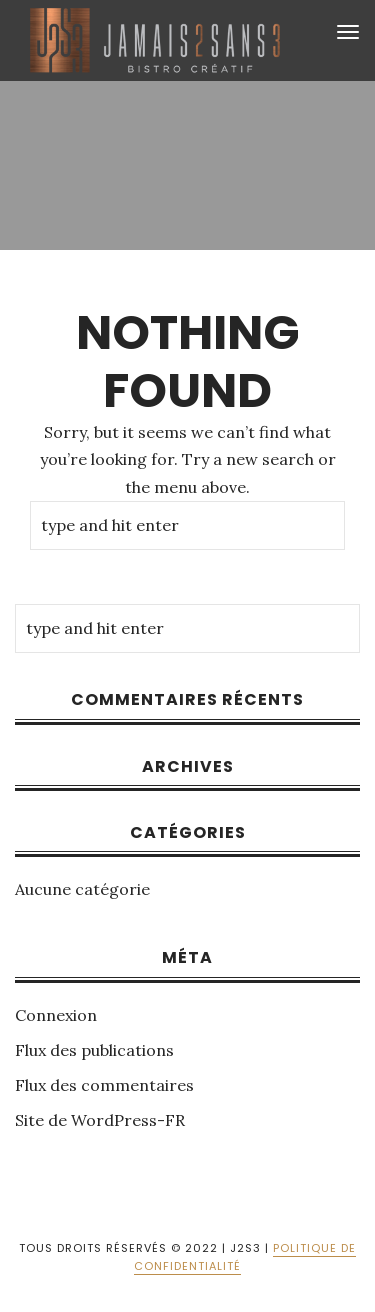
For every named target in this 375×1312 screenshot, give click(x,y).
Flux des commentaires (104, 1085)
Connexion (56, 1015)
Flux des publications (94, 1050)
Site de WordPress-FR (100, 1120)
